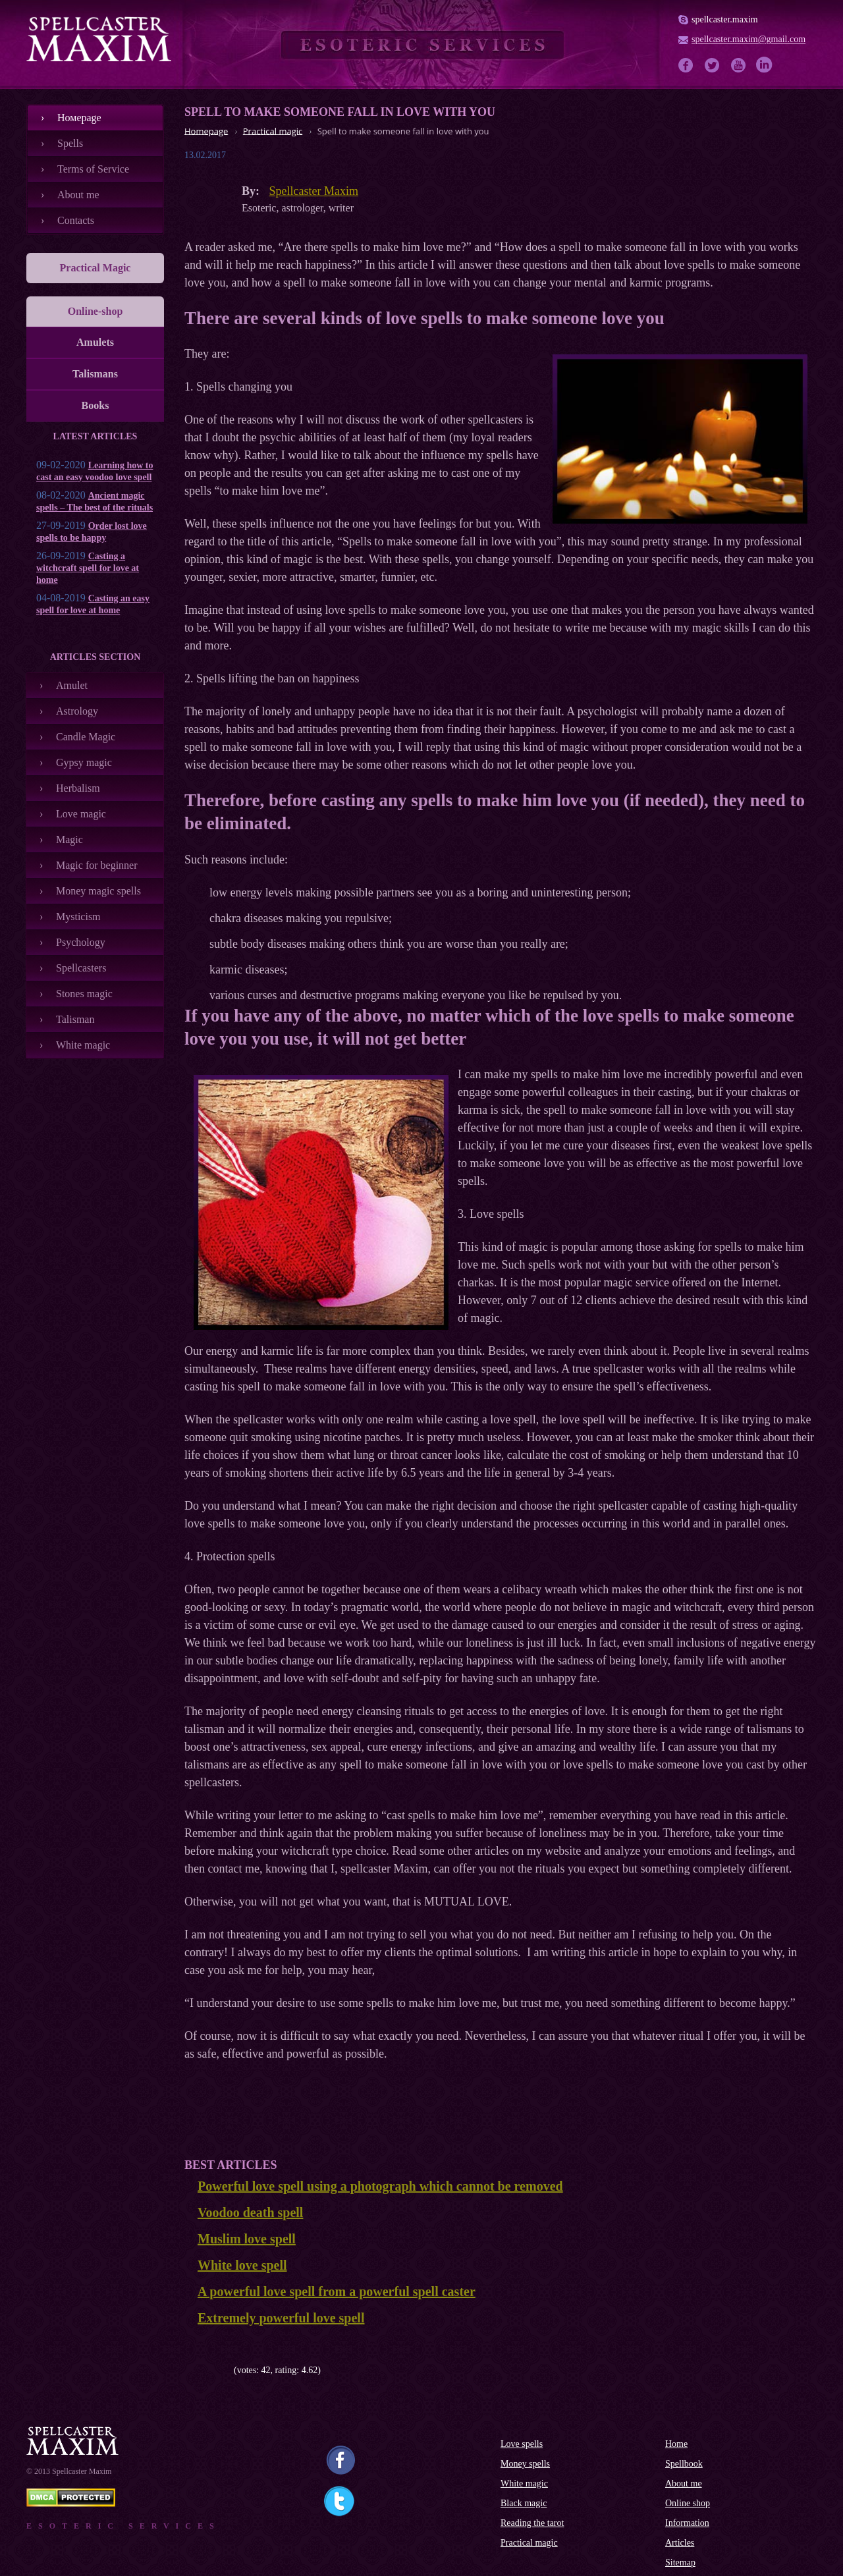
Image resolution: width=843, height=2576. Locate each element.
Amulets (95, 342)
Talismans (95, 373)
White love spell (242, 2265)
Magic (69, 839)
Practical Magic (95, 267)
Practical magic (529, 2543)
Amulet (72, 685)
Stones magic (84, 993)
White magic (83, 1045)
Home (676, 2444)
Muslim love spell (247, 2238)
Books (95, 405)
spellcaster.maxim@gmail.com (748, 39)
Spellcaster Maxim (313, 191)
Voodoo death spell (250, 2212)
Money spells (525, 2464)
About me (78, 194)
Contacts (75, 220)
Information (687, 2523)
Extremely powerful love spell (281, 2317)
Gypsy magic (84, 762)
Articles (679, 2543)
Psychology (80, 942)
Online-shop (95, 311)
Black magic (524, 2503)
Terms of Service (93, 169)
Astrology (77, 711)
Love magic (81, 813)
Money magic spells (98, 890)
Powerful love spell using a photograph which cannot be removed (380, 2186)
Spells (70, 143)
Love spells (522, 2444)
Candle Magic (85, 736)
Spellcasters (81, 967)
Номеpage (79, 117)
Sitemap (680, 2562)
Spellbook (684, 2464)
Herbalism (78, 788)
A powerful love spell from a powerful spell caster (337, 2291)
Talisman (75, 1019)
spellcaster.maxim (725, 19)
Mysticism (78, 916)
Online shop (687, 2503)
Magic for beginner (97, 865)
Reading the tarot (532, 2523)
